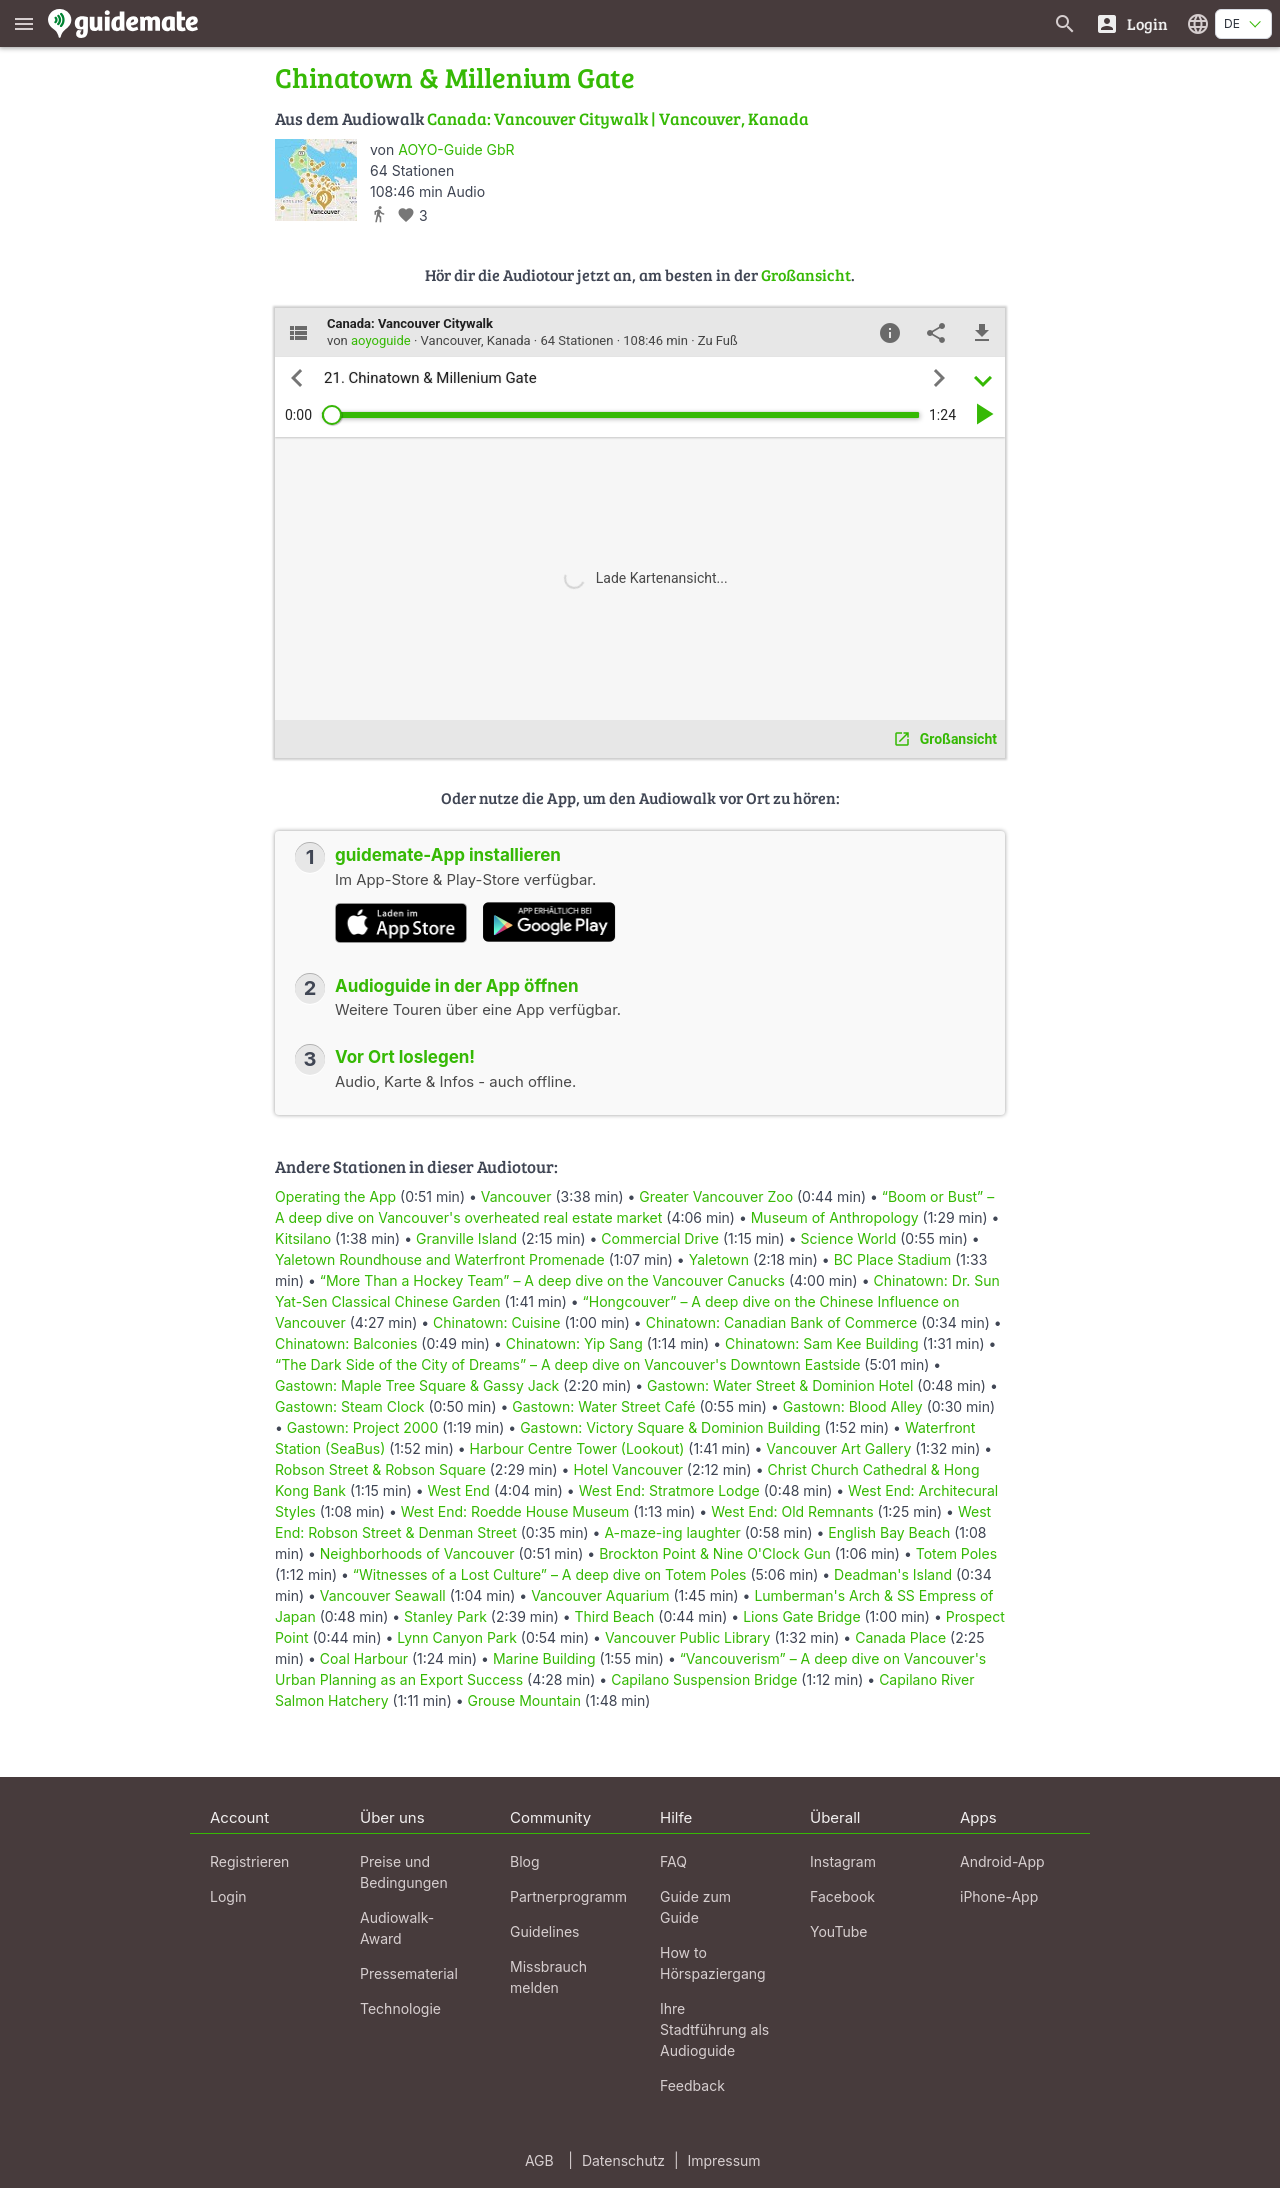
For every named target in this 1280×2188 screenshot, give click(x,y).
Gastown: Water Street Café (603, 1406)
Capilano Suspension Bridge (704, 1679)
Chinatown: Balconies (346, 1343)
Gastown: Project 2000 (362, 1427)
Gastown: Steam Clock (349, 1406)
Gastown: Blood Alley (853, 1406)
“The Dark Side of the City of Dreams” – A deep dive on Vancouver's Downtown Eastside (567, 1364)
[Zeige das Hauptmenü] (24, 23)
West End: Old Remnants (792, 1511)
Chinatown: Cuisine (496, 1322)
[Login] (1131, 23)
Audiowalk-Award (397, 1928)
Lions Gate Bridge (801, 1616)
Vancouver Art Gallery (838, 1448)
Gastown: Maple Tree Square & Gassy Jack (417, 1385)
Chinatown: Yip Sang (574, 1343)
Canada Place (900, 1637)
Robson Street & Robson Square (380, 1469)
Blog (525, 1861)
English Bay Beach (889, 1532)
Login (228, 1896)
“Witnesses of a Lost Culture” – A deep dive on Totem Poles (550, 1574)
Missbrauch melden (548, 1977)
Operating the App (335, 1196)
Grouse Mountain (524, 1700)
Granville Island (466, 1238)
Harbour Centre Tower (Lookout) (577, 1448)
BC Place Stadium (893, 1259)
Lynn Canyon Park (457, 1637)
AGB (539, 2160)
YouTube (838, 1931)
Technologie (400, 2008)
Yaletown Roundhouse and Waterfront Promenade (440, 1259)
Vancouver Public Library (688, 1637)
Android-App (1002, 1861)
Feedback (692, 2085)
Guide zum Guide (695, 1907)
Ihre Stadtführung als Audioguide (714, 2029)
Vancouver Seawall (383, 1595)
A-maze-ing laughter (672, 1532)
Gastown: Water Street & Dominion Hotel (780, 1385)
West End (459, 1490)
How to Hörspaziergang (713, 1963)
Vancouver (516, 1196)
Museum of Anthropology (835, 1217)
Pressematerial (409, 1973)
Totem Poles (956, 1553)
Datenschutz (623, 2160)
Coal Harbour (364, 1658)
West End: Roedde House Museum (515, 1511)
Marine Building (544, 1658)
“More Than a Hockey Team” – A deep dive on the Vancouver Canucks (552, 1280)
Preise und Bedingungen (404, 1872)
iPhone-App (999, 1896)
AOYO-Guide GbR (456, 149)
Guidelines (544, 1931)
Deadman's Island (893, 1574)
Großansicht (806, 274)
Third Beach (615, 1616)
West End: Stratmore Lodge (669, 1490)
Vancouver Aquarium (600, 1595)
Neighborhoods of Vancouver (417, 1553)
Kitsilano (303, 1238)
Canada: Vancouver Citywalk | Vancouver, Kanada (618, 118)
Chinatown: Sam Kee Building (822, 1343)
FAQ (673, 1861)
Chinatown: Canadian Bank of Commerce (782, 1322)
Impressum (724, 2160)
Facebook (842, 1896)
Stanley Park (445, 1616)
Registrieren (249, 1861)
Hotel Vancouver (628, 1469)
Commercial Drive (660, 1238)
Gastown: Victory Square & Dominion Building (670, 1427)
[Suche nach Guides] (1065, 23)
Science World (848, 1238)
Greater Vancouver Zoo (716, 1196)
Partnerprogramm (568, 1896)
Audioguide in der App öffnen (457, 986)
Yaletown (719, 1259)
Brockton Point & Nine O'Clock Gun (715, 1553)
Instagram (843, 1861)
